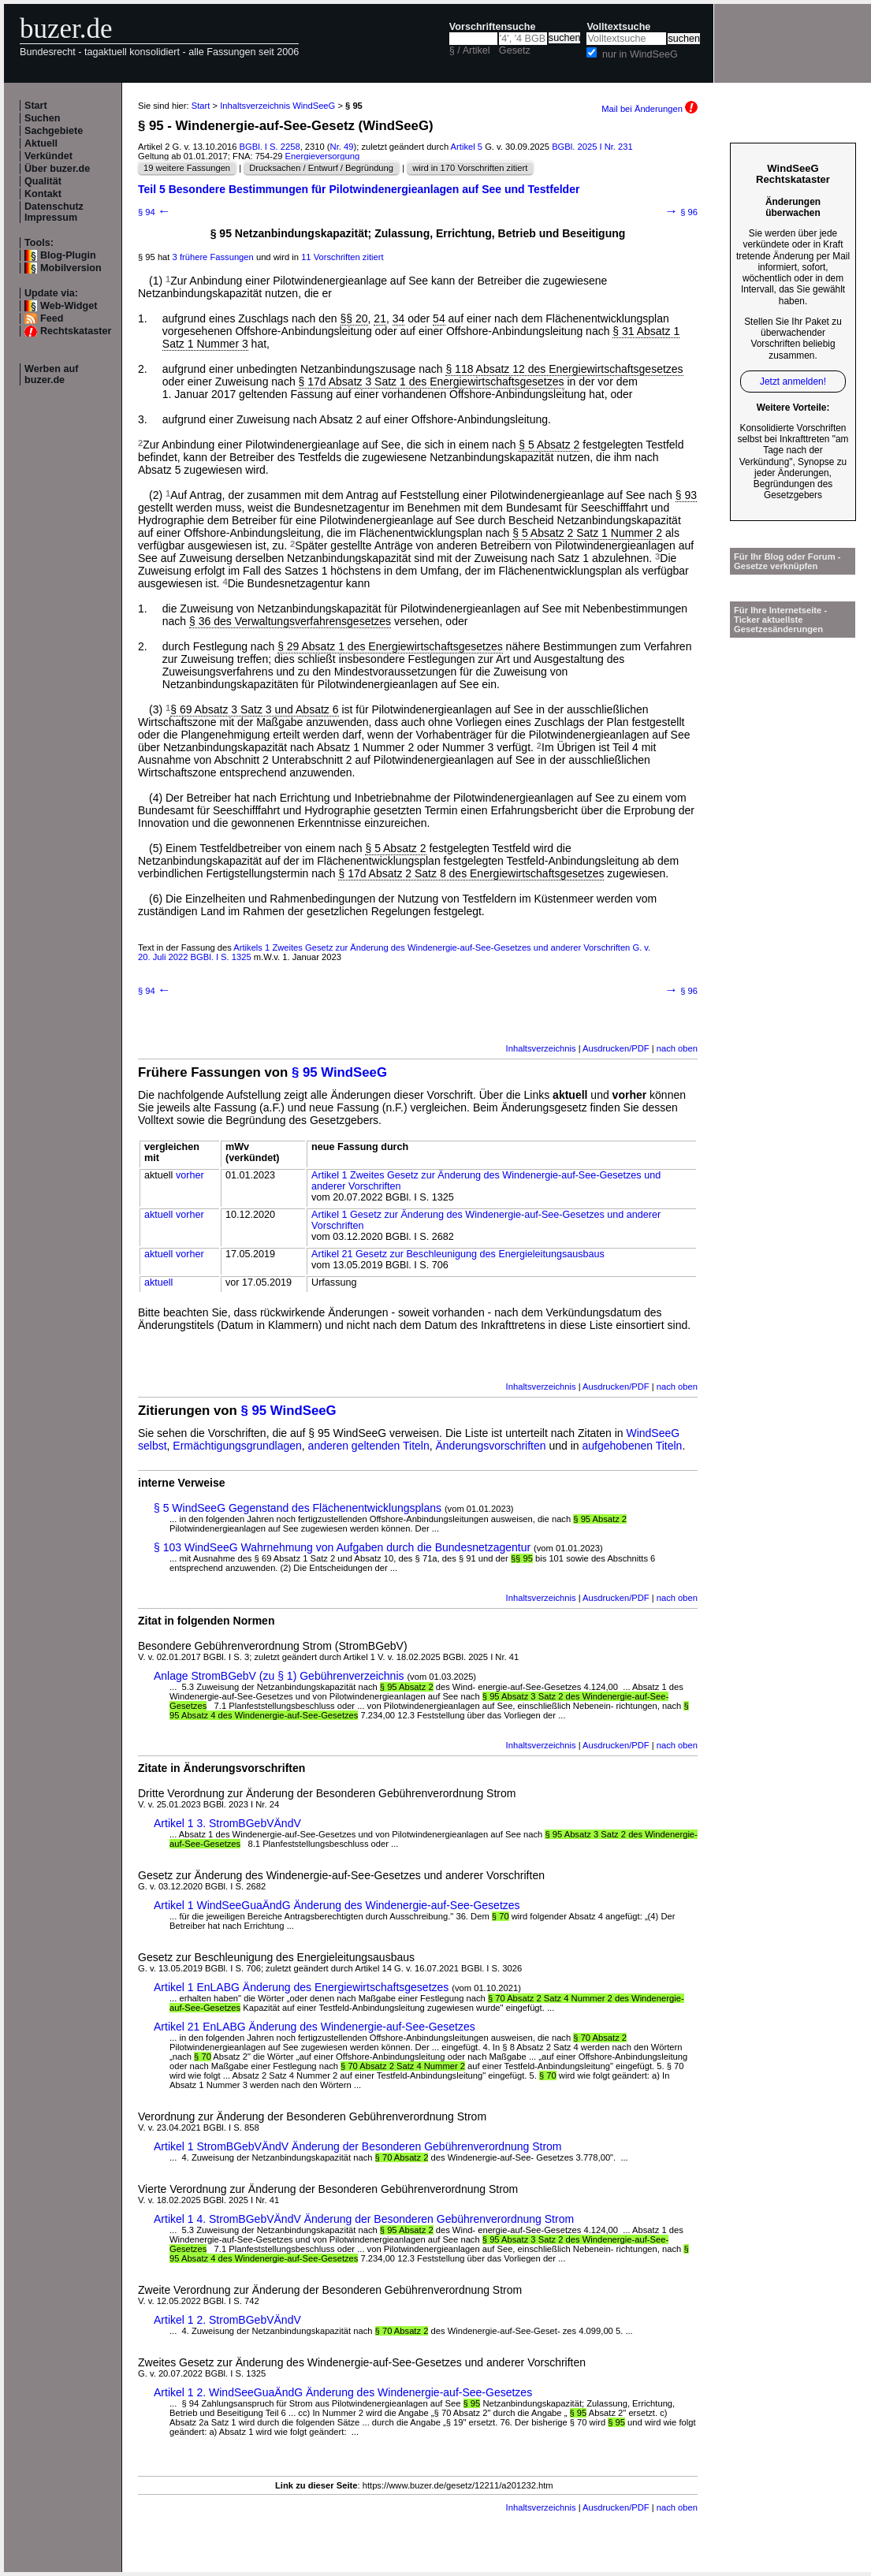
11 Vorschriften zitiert (342, 257)
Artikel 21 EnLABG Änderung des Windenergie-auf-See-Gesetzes (314, 2026)
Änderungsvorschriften (491, 1445)
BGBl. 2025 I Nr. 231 (592, 146)
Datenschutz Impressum (54, 212)
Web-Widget (68, 305)
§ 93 (686, 495)
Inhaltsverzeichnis (541, 1048)
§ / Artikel (469, 50)
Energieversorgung (322, 156)
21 (380, 318)
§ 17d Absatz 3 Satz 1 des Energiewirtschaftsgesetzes (431, 381)
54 (439, 318)
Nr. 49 (342, 146)
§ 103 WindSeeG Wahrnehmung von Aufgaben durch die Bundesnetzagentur (342, 1547)
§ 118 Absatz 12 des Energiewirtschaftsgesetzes (564, 369)
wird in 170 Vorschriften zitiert (469, 168)
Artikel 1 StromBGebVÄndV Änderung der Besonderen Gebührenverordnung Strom (358, 2146)
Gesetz (514, 50)
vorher (190, 1175)
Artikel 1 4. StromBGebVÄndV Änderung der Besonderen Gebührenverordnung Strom (364, 2219)
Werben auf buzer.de (51, 374)
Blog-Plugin (68, 255)
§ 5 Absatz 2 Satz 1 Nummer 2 (587, 533)
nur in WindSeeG (640, 54)
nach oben (677, 1048)
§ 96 (681, 212)
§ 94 (154, 212)
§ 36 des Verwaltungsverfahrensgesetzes (290, 621)
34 (399, 318)
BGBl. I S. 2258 (270, 146)
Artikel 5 (466, 146)
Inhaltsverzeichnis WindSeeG (277, 105)
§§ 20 (354, 318)
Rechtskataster (75, 331)
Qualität (42, 181)
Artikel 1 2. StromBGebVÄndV (227, 2320)
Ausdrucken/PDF (616, 1048)
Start (35, 105)
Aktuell (41, 143)
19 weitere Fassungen (186, 168)
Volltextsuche (618, 26)
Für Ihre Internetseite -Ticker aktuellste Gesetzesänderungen (780, 619)
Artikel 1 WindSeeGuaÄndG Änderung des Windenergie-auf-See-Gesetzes (337, 1905)
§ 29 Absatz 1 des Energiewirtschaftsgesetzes (390, 646)
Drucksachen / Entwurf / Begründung (321, 168)
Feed (51, 318)
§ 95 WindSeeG (339, 1072)
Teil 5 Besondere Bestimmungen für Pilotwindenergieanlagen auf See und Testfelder (358, 189)
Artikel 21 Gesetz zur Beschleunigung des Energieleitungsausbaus (458, 1254)
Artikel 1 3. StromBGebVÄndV (227, 1823)
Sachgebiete (53, 130)
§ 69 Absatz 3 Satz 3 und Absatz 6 (254, 709)
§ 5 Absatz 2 (549, 444)
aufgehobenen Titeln (633, 1445)
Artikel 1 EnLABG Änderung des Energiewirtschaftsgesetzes (301, 1987)
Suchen (42, 118)
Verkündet (48, 156)
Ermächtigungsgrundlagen (237, 1445)
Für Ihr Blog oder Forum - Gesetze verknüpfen (787, 561)
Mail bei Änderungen (649, 109)
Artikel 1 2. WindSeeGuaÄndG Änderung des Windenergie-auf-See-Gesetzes (343, 2392)
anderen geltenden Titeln (369, 1445)
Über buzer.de (57, 168)
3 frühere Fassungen (213, 257)
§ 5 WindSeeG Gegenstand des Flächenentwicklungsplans (297, 1508)
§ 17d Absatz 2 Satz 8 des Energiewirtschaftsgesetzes (471, 873)
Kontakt (42, 193)
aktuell (158, 1214)
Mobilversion (71, 268)
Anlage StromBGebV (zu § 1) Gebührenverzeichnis (279, 1676)
